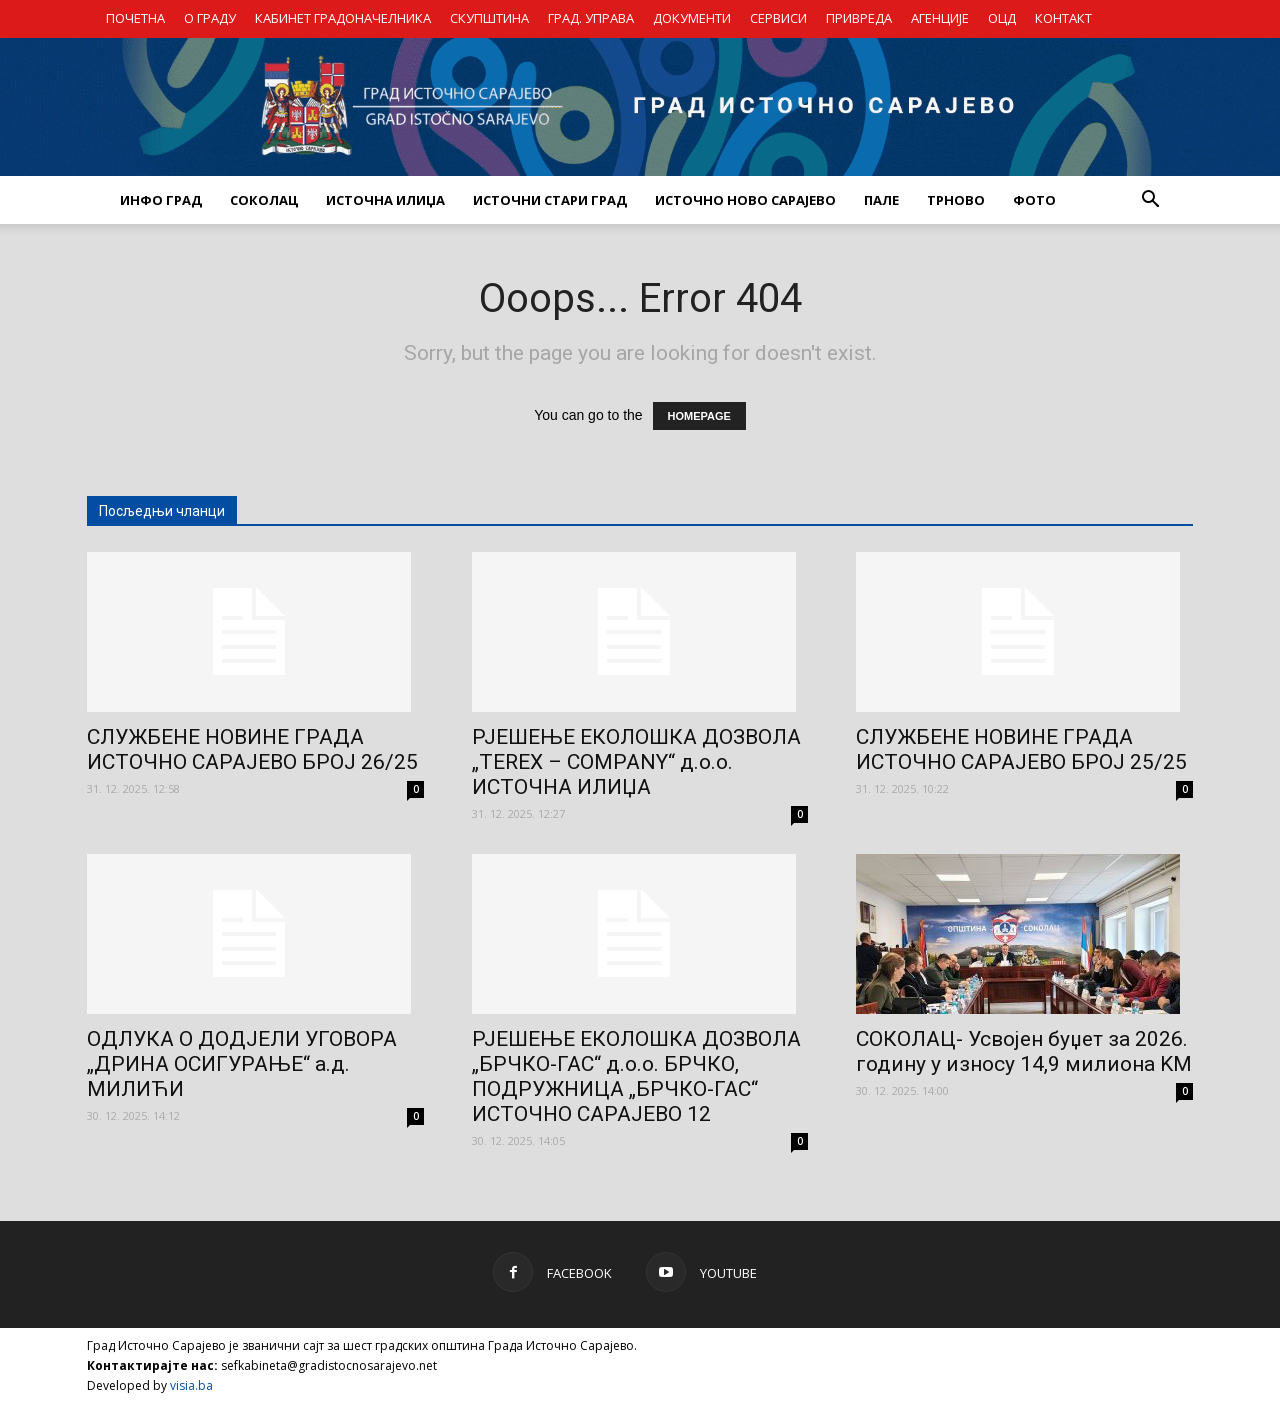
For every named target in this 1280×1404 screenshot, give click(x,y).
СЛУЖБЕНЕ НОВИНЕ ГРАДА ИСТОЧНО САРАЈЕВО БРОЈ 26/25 (252, 749)
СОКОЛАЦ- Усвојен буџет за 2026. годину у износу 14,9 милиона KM (1024, 1051)
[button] (1150, 200)
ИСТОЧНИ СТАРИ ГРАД (550, 200)
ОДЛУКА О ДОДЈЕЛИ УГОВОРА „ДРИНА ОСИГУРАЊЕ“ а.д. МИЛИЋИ (242, 1064)
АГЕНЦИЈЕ (940, 18)
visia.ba (191, 1385)
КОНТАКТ (1063, 18)
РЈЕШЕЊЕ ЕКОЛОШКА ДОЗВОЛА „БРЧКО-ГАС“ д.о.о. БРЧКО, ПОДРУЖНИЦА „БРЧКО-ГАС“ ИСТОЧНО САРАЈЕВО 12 (636, 1076)
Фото (1034, 200)
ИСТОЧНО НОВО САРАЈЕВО (745, 200)
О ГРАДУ (210, 18)
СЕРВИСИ (778, 18)
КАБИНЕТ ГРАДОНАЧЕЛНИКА (343, 18)
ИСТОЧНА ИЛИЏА (385, 200)
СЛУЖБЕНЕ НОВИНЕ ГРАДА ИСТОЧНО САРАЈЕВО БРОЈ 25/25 (1021, 749)
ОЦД (1002, 18)
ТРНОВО (956, 200)
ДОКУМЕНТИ (692, 18)
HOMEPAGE (699, 416)
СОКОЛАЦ (264, 200)
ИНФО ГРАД (161, 200)
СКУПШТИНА (489, 18)
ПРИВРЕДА (859, 18)
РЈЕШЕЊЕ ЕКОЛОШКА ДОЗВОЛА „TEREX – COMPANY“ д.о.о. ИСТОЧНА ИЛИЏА (636, 762)
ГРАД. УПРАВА (591, 18)
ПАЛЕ (881, 200)
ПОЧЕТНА (135, 18)
